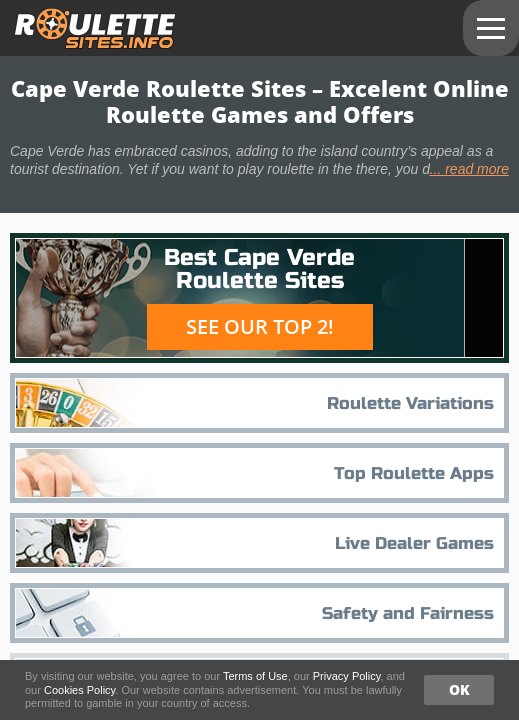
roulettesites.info (95, 28)
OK (459, 689)
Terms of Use (255, 676)
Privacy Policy (347, 676)
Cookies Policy (79, 690)
